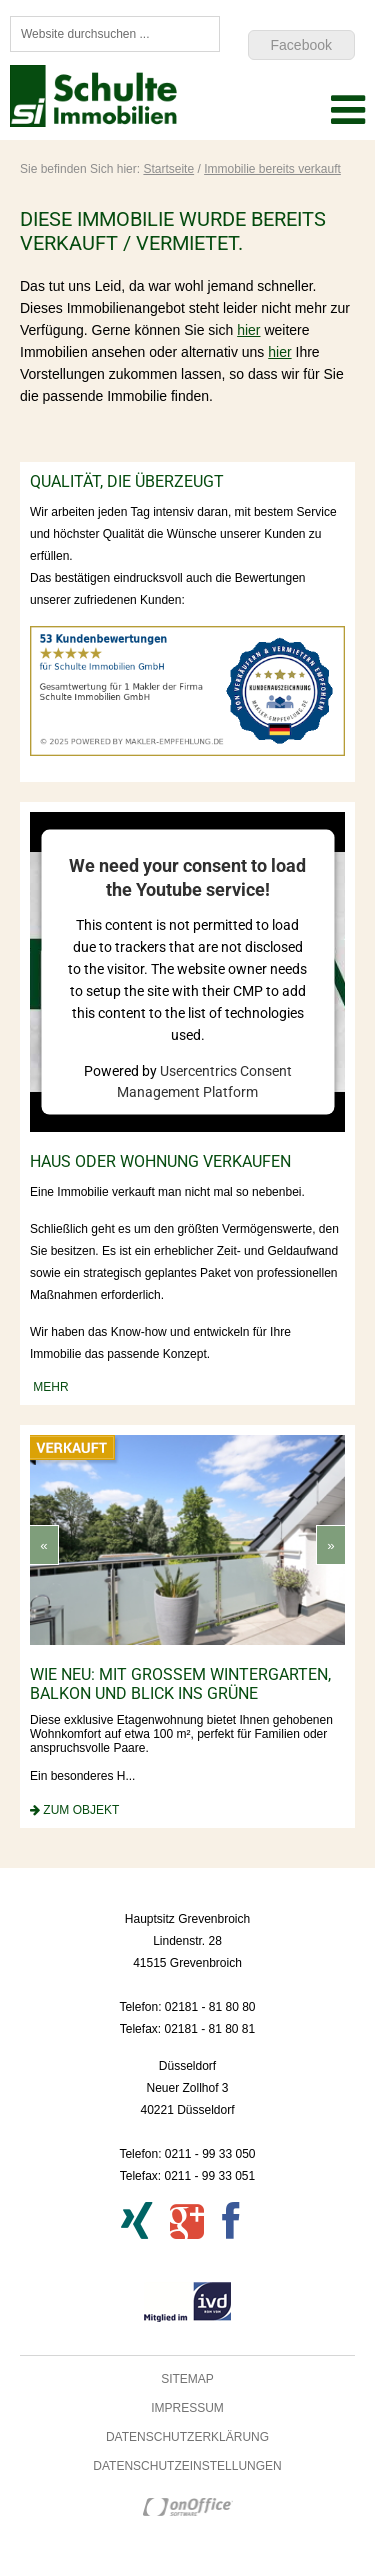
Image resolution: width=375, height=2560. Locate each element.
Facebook (301, 45)
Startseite (168, 169)
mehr (49, 1387)
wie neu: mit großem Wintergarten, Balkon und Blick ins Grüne (186, 1684)
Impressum (187, 2408)
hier (248, 330)
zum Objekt (80, 1810)
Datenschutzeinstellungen (187, 2466)
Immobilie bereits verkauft (272, 169)
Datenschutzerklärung (187, 2437)
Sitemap (187, 2379)
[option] (193, 1626)
